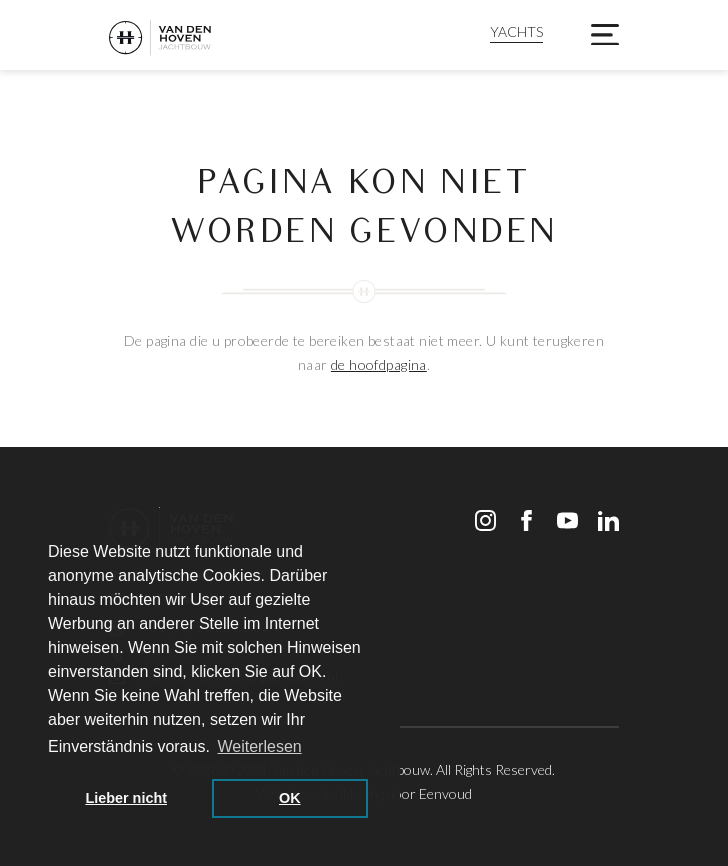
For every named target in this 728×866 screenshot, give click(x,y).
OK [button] (290, 798)
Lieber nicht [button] (126, 798)
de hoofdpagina (379, 364)
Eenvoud (445, 793)
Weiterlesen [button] (260, 746)
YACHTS (516, 31)
